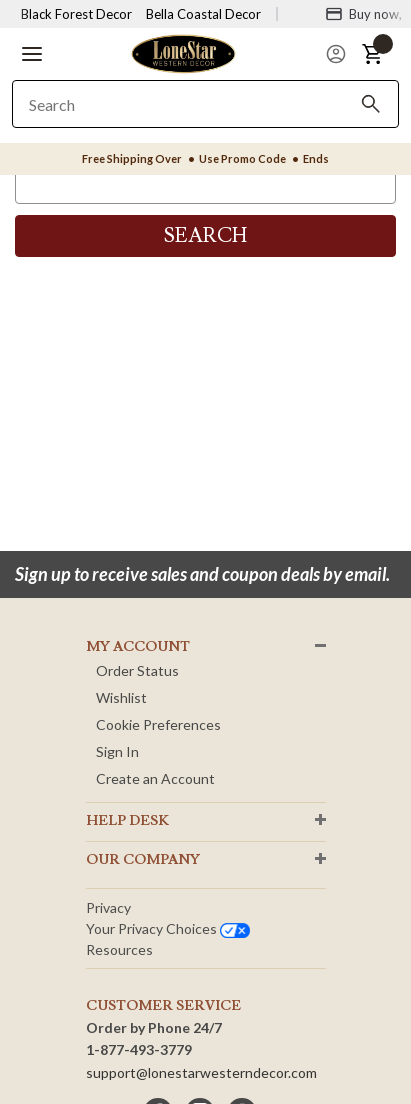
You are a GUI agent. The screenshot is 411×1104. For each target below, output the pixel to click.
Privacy (108, 907)
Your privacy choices (168, 928)
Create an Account (155, 778)
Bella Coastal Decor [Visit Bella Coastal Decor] (203, 14)
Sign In (117, 751)
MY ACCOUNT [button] (138, 647)
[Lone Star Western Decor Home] (183, 52)
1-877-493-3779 (139, 1049)
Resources (119, 949)
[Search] (371, 104)
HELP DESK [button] (127, 821)
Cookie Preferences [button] (158, 724)
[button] (32, 54)
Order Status (137, 670)
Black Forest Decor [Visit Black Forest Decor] (76, 14)
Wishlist (121, 697)
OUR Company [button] (143, 860)
